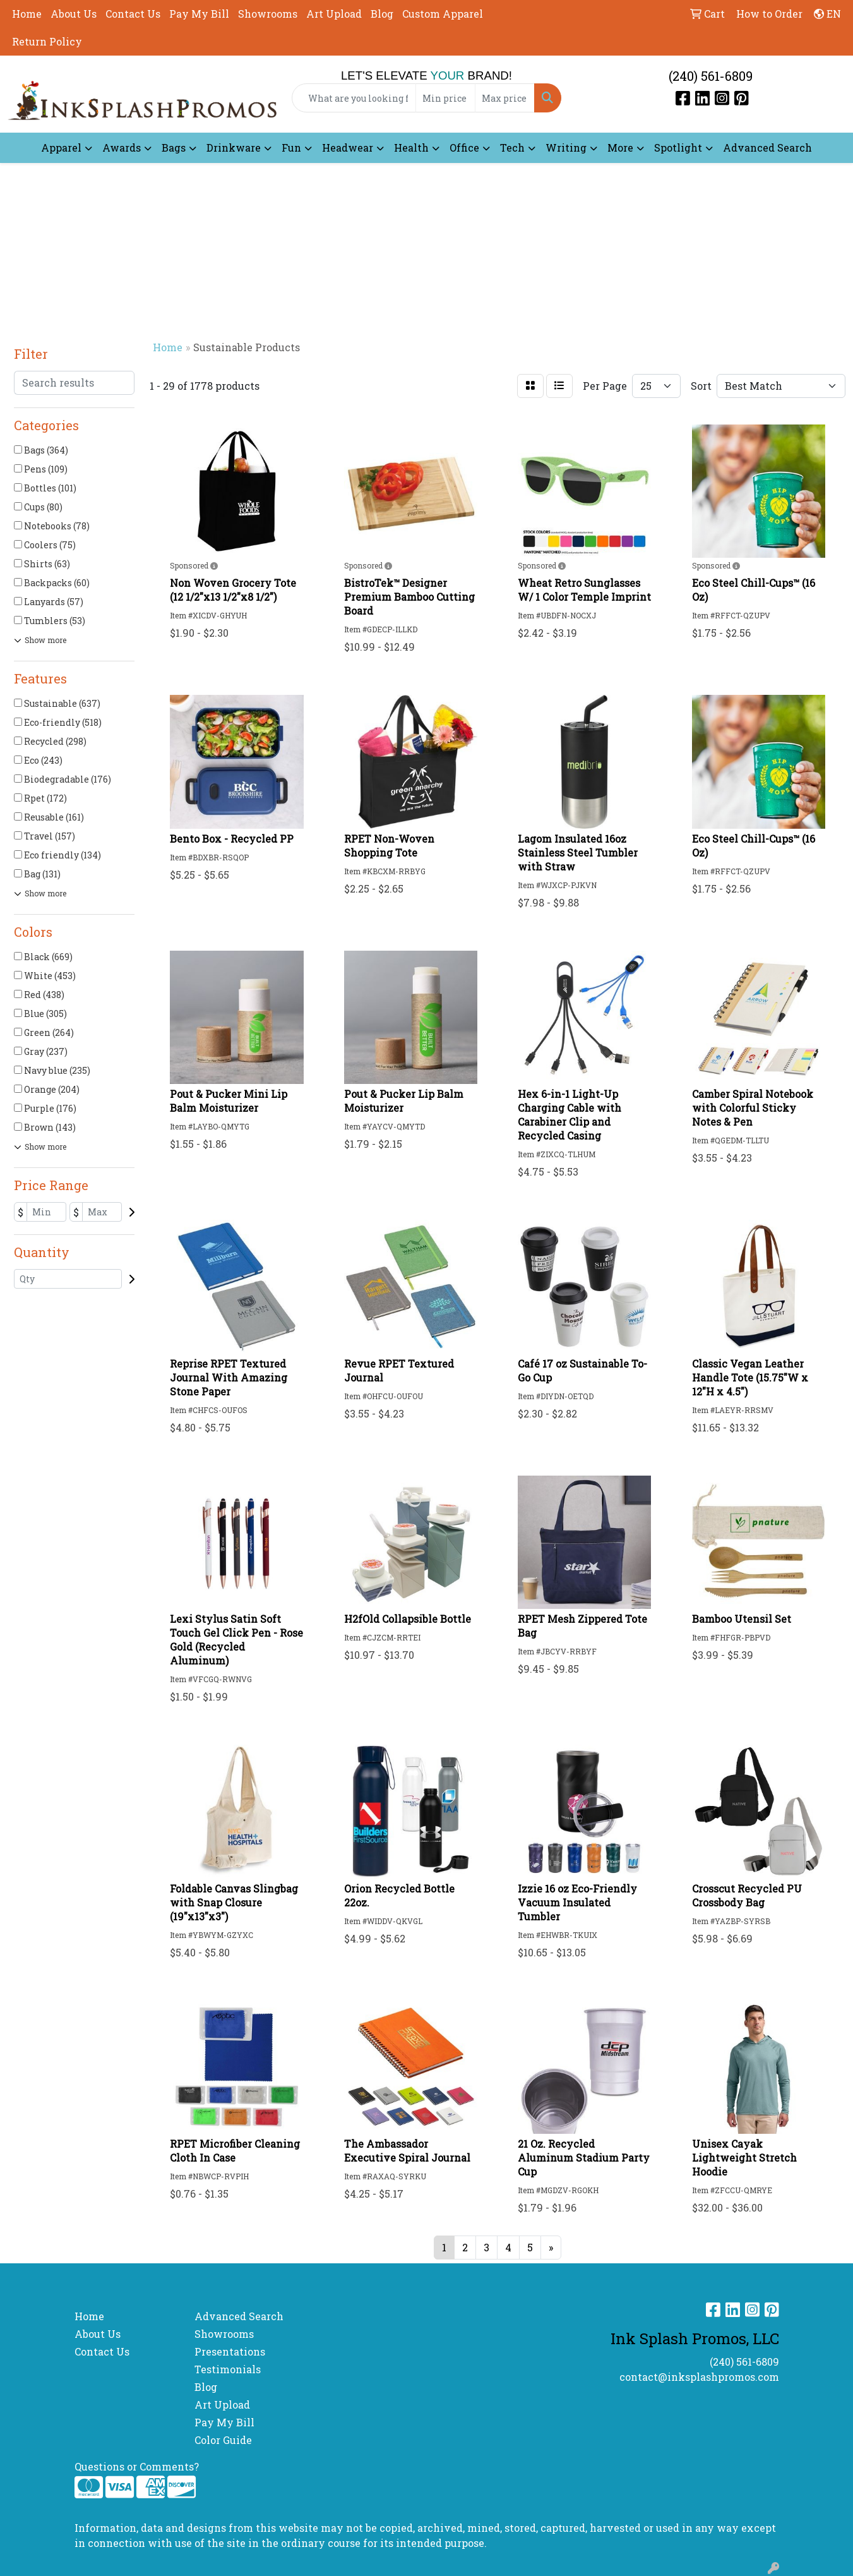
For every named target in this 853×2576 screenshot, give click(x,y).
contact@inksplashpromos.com (699, 2376)
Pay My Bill (199, 13)
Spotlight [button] (678, 147)
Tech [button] (512, 147)
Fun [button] (291, 147)
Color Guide (223, 2440)
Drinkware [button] (233, 147)
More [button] (620, 147)
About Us (74, 13)
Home (27, 13)
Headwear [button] (347, 147)
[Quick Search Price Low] (445, 97)
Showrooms (267, 13)
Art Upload (334, 13)
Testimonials (227, 2369)
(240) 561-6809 (711, 76)
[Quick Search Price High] (505, 97)
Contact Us (132, 13)
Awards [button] (121, 147)
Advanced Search (767, 147)
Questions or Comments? (137, 2466)
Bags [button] (174, 147)
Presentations (229, 2351)
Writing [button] (566, 147)
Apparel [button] (61, 147)
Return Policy (47, 41)
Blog (382, 13)
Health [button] (411, 147)
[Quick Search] (353, 97)
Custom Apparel (442, 13)
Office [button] (464, 147)
